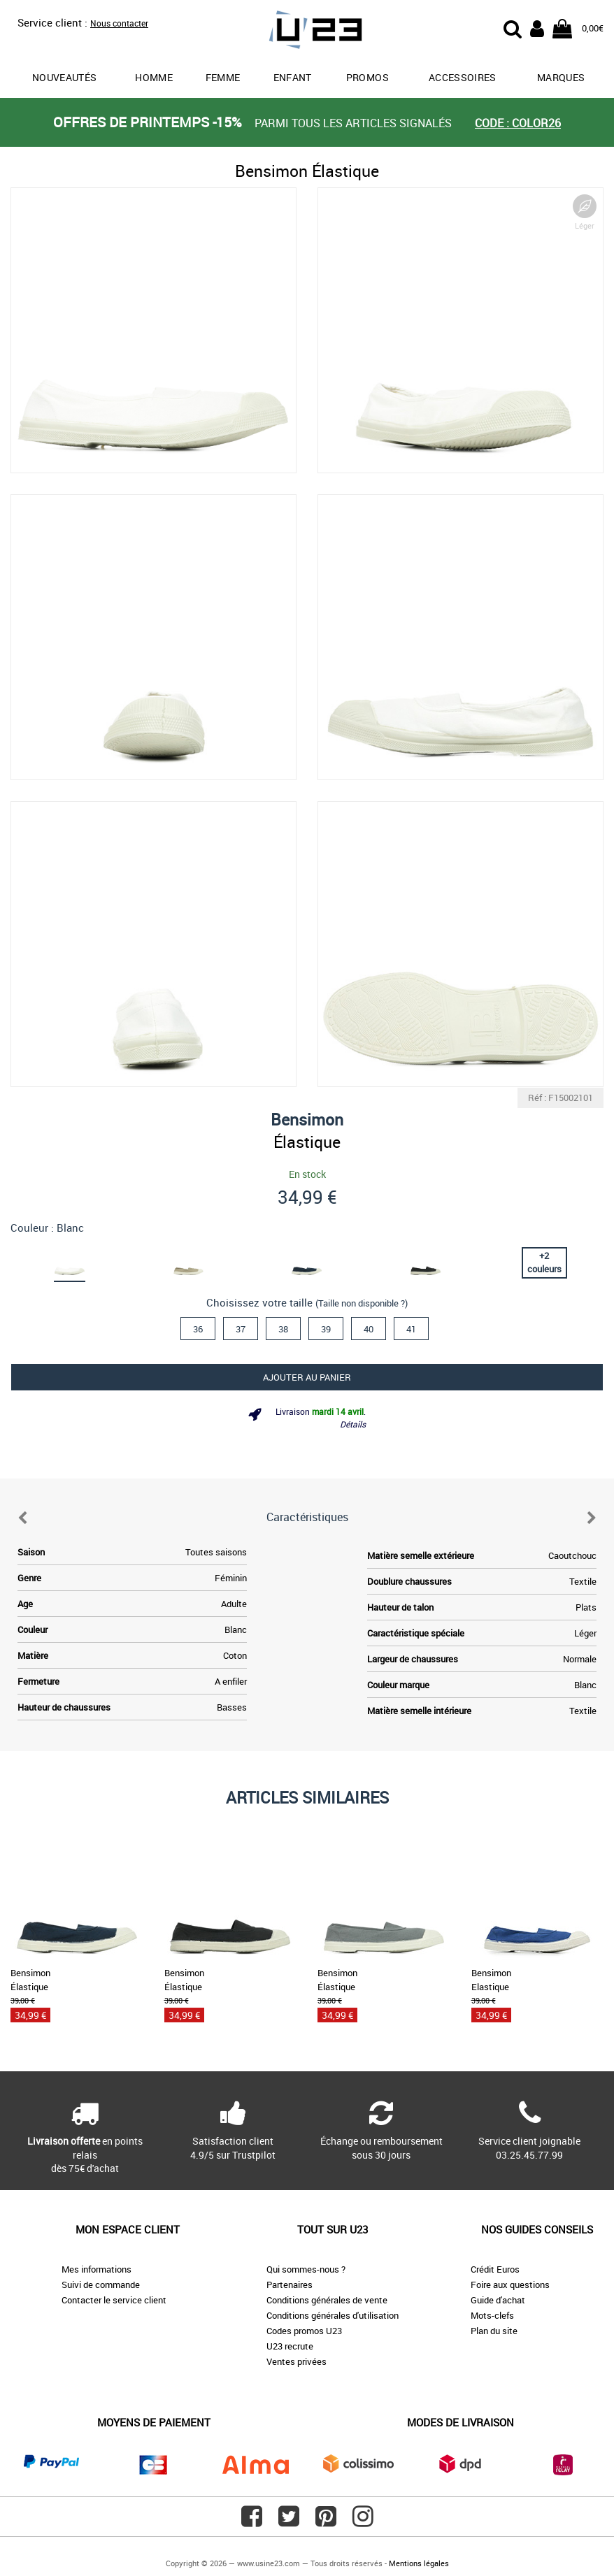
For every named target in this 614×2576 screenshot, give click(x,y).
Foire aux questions (510, 2284)
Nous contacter (119, 23)
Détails (353, 1424)
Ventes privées (296, 2361)
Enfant (292, 77)
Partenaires (289, 2284)
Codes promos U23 (304, 2330)
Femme (223, 77)
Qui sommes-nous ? (305, 2269)
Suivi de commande (101, 2284)
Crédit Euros (495, 2269)
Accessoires (463, 77)
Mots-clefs (492, 2315)
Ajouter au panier (307, 1377)
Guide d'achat (498, 2300)
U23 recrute (289, 2346)
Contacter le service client (114, 2300)
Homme (154, 77)
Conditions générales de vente (326, 2300)
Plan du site (494, 2330)
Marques (561, 77)
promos (367, 77)
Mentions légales (419, 2563)
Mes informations (96, 2269)
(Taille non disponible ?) (361, 1303)
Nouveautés (64, 77)
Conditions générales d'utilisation (332, 2315)
